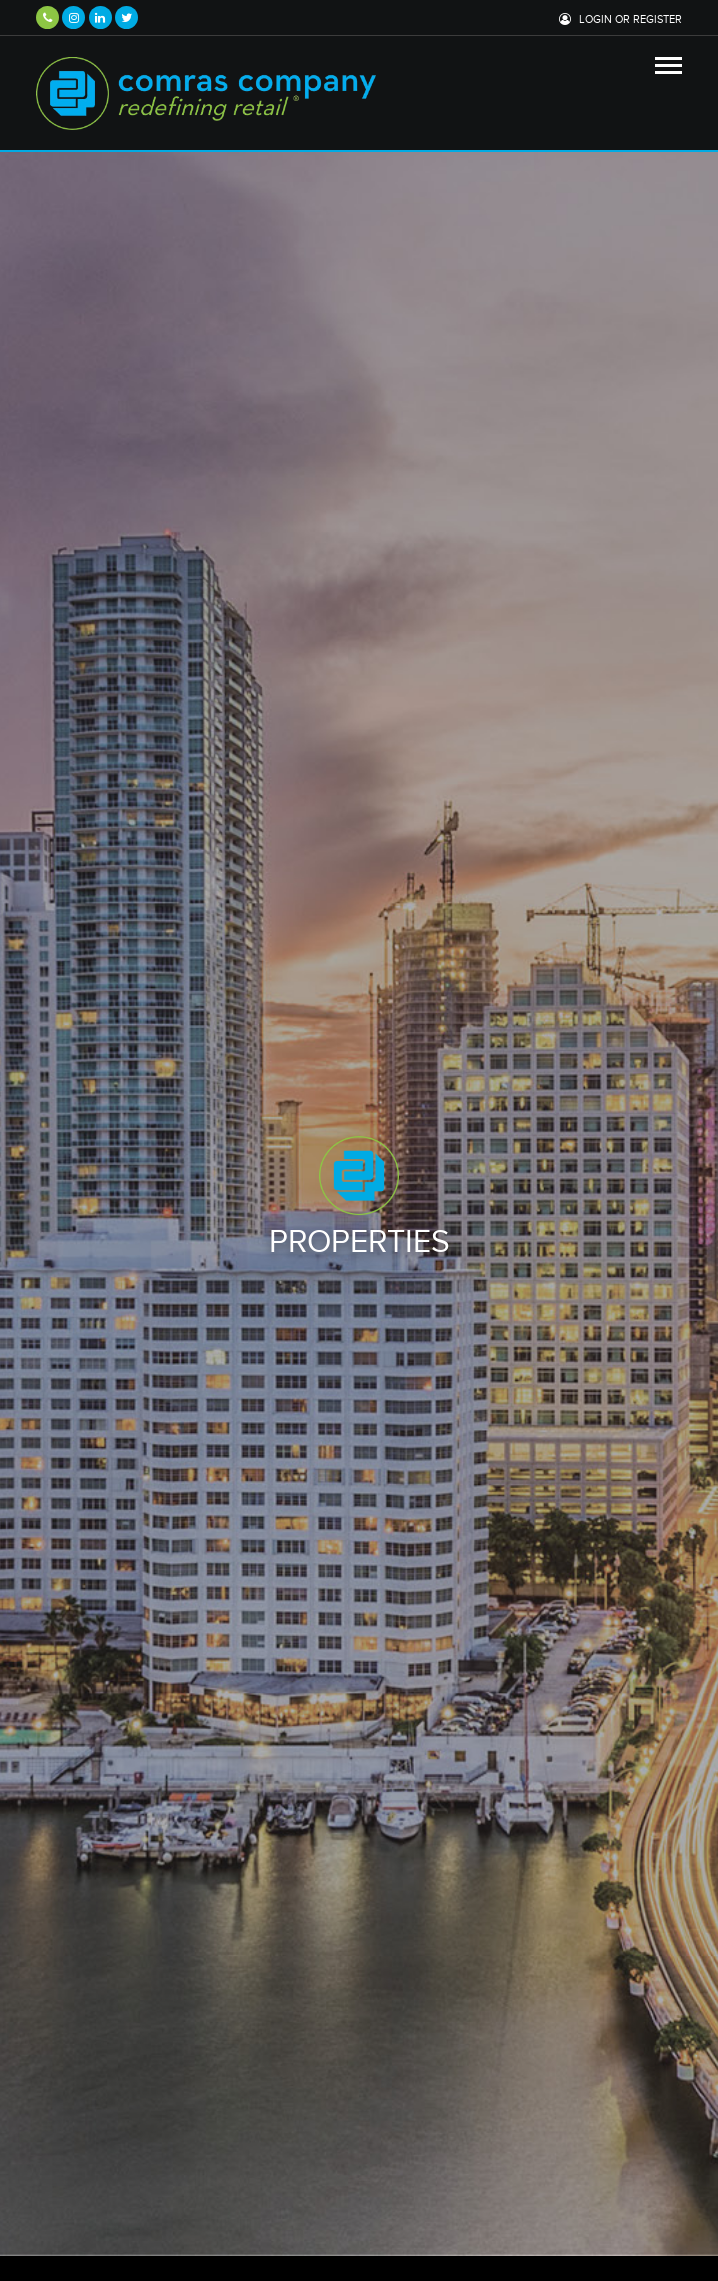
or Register (648, 19)
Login (595, 19)
